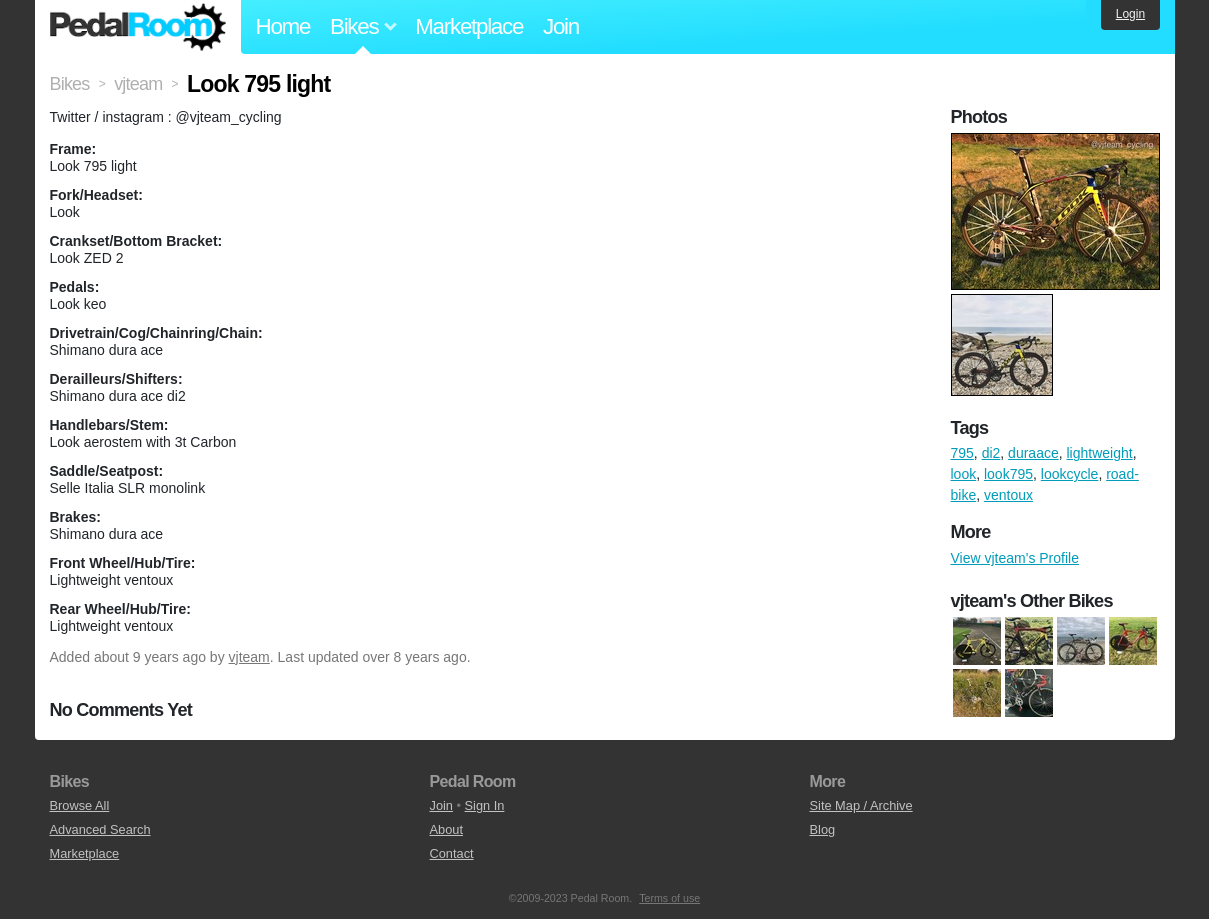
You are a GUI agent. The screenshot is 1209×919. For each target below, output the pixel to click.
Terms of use (669, 898)
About (446, 829)
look (964, 474)
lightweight (1099, 453)
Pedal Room (138, 27)
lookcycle (1070, 474)
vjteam (249, 657)
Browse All (80, 805)
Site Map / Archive (861, 805)
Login (1130, 14)
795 (962, 453)
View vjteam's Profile (1015, 558)
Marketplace (469, 26)
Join (561, 26)
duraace (1033, 453)
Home (283, 26)
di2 (991, 453)
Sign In (485, 805)
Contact (452, 853)
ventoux (1008, 495)
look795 (1008, 474)
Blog (823, 829)
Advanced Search (100, 829)
